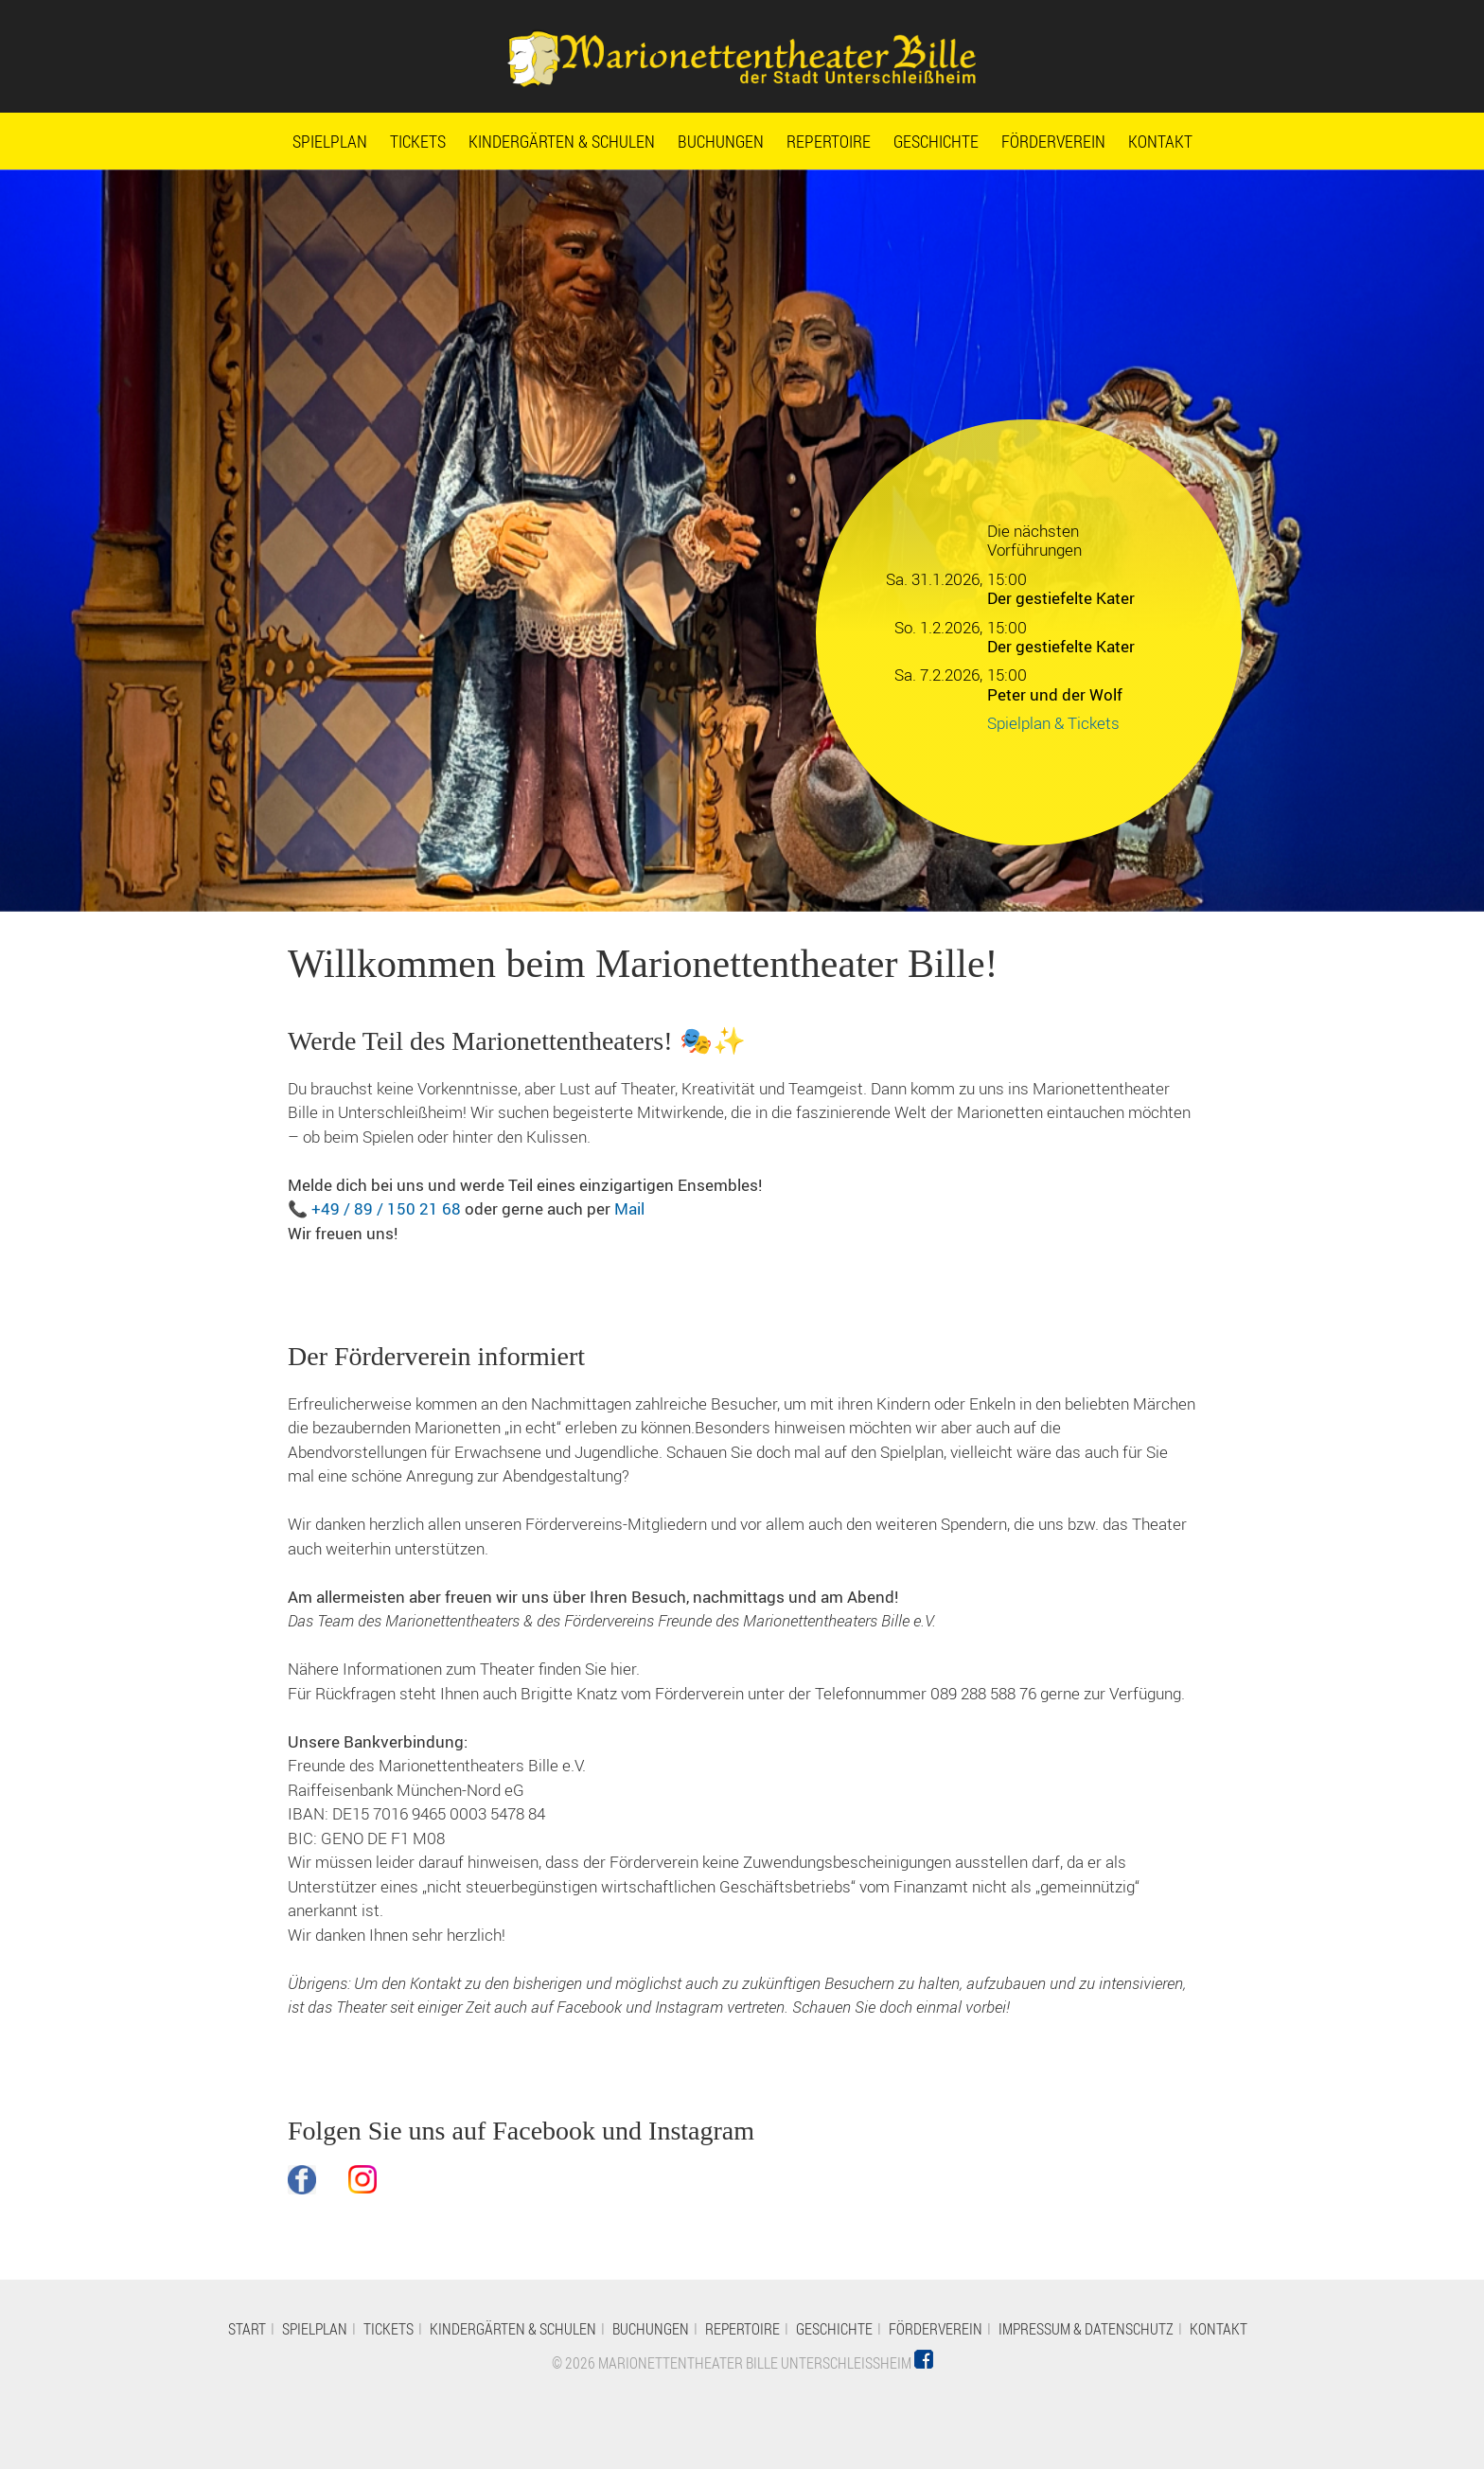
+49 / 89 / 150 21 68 (386, 1208)
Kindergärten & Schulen (561, 141)
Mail (629, 1208)
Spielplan (329, 141)
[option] (742, 540)
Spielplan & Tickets (1053, 723)
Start (247, 2328)
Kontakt (1160, 141)
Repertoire (828, 141)
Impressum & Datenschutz (1086, 2328)
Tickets (418, 141)
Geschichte (936, 141)
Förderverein (1053, 141)
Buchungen (721, 141)
